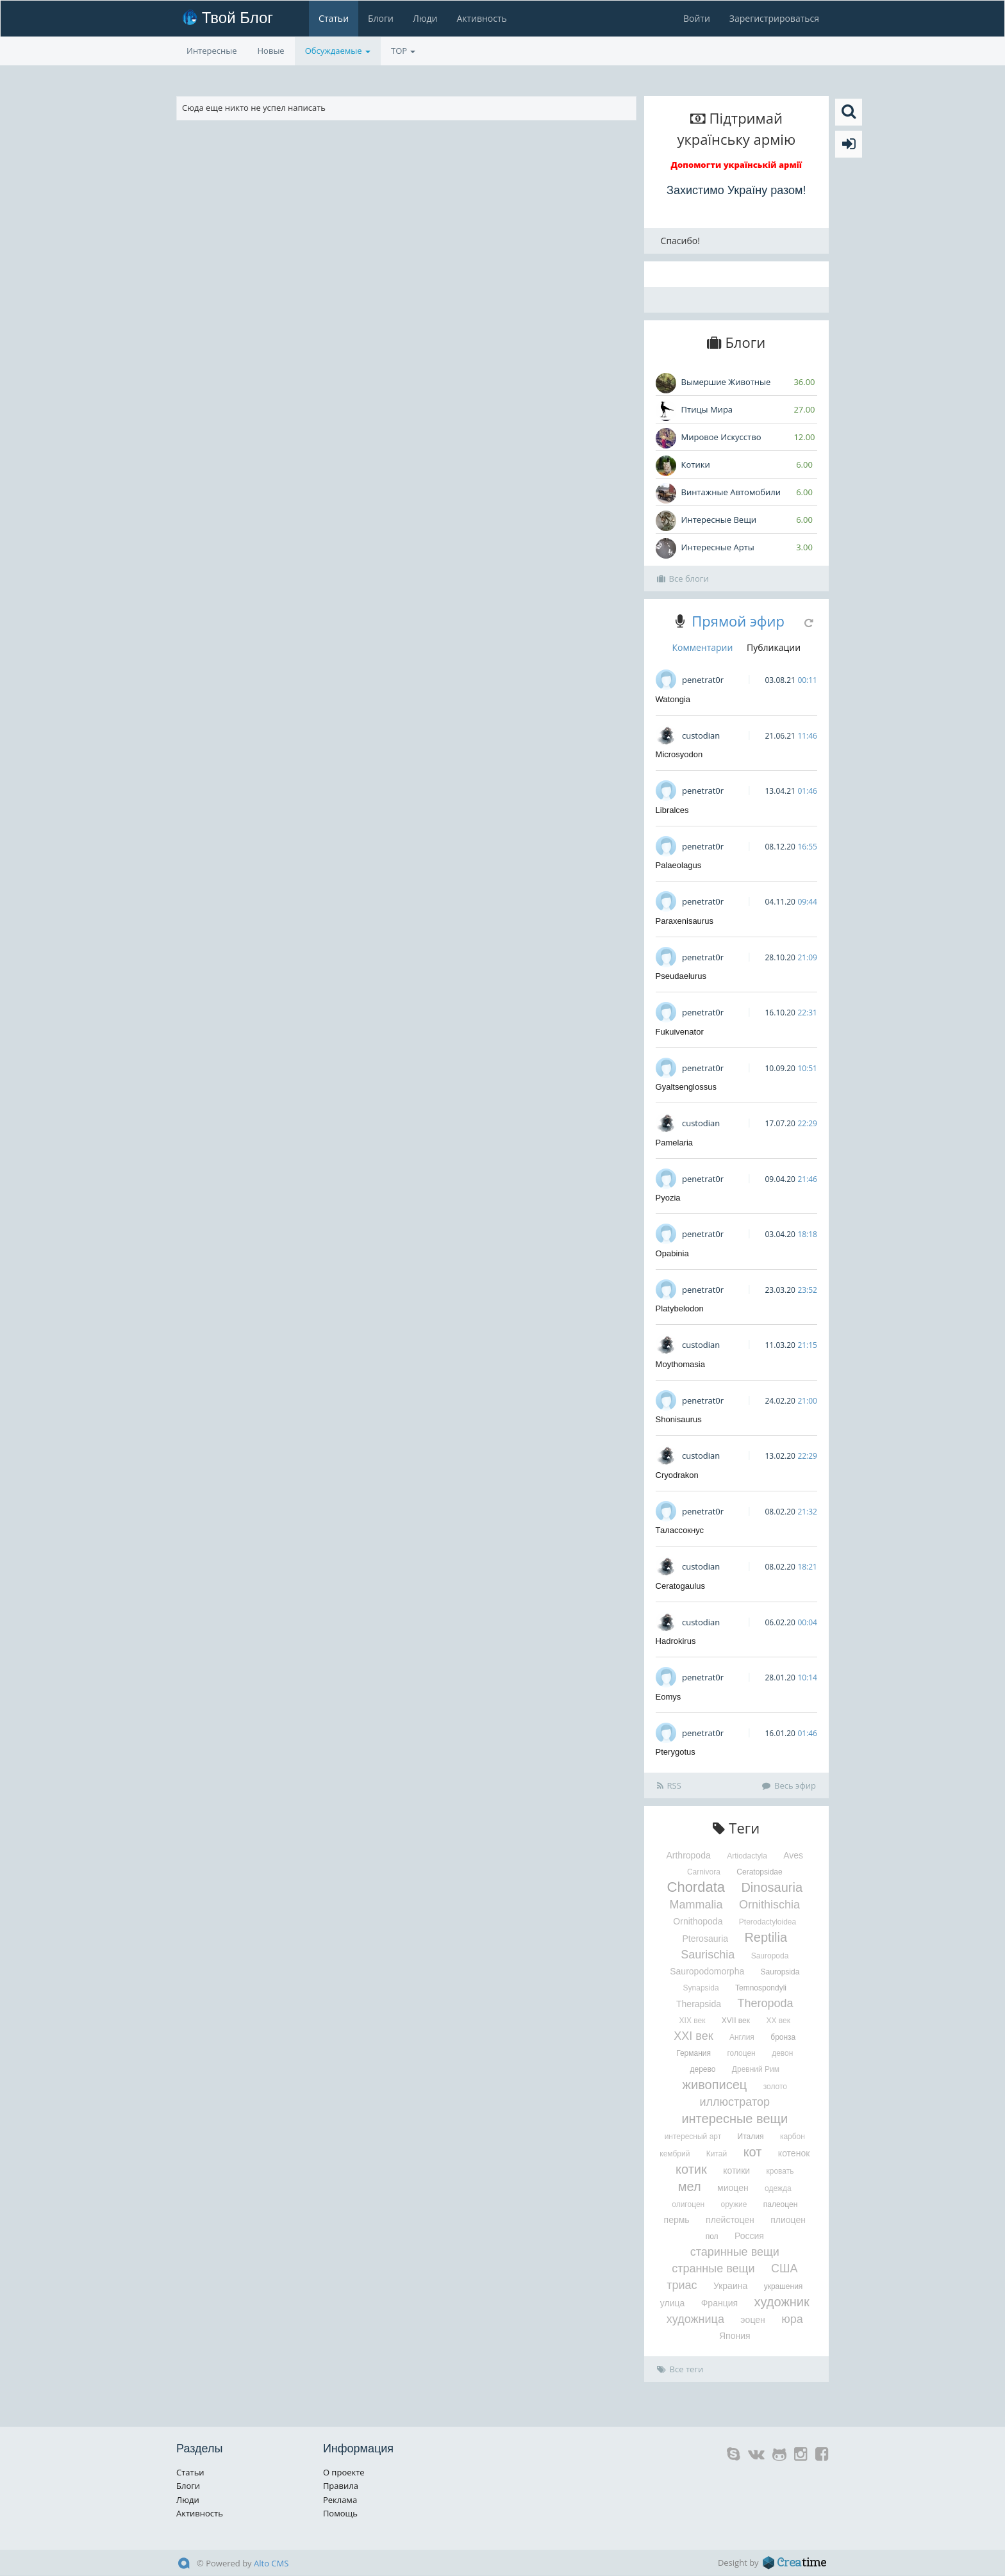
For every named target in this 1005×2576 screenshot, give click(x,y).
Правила (340, 2485)
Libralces (672, 810)
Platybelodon (680, 1308)
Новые (271, 50)
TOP (403, 50)
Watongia (673, 699)
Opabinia (672, 1253)
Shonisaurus (679, 1419)
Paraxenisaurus (684, 921)
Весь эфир (789, 1785)
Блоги (381, 18)
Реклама (340, 2500)
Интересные (212, 50)
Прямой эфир (738, 620)
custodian (701, 735)
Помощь (340, 2513)
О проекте (344, 2472)
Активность (481, 18)
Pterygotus (675, 1752)
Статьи (334, 18)
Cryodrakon (677, 1475)
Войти (696, 18)
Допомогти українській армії (736, 164)
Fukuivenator (680, 1032)
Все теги (680, 2369)
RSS (669, 1785)
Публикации (774, 647)
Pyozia (668, 1197)
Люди (425, 18)
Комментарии (702, 647)
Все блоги (683, 578)
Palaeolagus (679, 865)
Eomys (668, 1697)
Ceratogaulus (680, 1586)
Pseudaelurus (681, 976)
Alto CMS (271, 2563)
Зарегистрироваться (774, 18)
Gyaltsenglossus (686, 1087)
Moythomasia (680, 1364)
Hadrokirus (676, 1641)
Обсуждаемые (337, 50)
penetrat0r (703, 679)
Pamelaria (675, 1142)
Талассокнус (680, 1530)
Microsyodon (679, 754)
